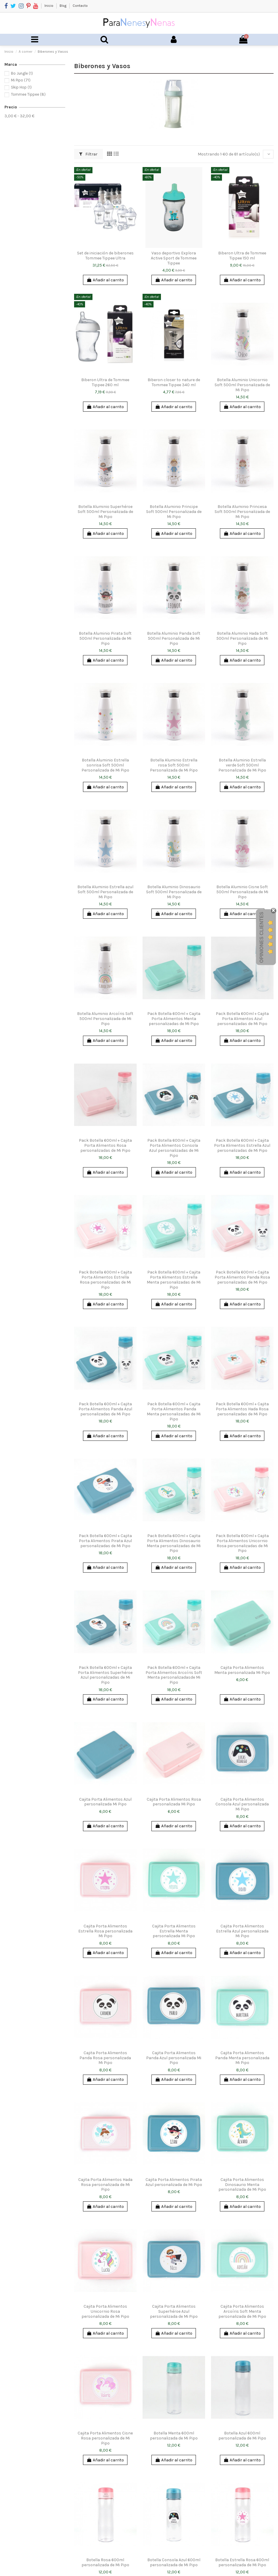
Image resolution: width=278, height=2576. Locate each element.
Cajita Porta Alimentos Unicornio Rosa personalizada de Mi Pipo (105, 2311)
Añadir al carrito (105, 280)
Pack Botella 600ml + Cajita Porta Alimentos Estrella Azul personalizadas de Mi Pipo (242, 1145)
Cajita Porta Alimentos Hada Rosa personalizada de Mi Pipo (105, 2184)
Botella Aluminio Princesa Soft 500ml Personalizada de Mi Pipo (242, 511)
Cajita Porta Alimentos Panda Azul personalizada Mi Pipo (173, 2057)
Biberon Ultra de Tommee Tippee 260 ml (105, 382)
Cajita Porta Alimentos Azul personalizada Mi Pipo (105, 1802)
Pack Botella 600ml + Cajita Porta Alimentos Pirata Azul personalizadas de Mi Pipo (105, 1540)
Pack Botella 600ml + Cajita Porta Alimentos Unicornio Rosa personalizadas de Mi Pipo (242, 1543)
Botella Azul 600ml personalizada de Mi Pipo (242, 2436)
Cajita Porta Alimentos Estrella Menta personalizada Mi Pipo (174, 1931)
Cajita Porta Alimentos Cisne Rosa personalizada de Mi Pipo (105, 2438)
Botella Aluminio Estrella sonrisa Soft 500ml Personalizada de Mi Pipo (105, 765)
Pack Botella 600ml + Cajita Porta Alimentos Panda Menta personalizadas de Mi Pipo (174, 1411)
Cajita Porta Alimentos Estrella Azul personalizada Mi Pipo (242, 1931)
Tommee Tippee (28, 94)
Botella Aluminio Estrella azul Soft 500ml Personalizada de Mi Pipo (105, 891)
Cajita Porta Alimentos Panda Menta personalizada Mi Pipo (242, 2057)
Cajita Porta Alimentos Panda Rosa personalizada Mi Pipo (105, 2057)
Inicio (49, 6)
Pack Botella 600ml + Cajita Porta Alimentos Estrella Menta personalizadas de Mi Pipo (174, 1279)
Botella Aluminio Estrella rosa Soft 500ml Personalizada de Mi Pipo (174, 765)
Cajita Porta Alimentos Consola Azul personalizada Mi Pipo (242, 1804)
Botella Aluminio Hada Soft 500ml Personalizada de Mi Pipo (242, 638)
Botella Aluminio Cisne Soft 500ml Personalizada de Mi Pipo (242, 891)
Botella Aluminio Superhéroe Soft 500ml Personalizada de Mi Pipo (105, 511)
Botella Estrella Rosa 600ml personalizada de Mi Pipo (242, 2562)
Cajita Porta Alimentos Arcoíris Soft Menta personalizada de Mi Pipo (242, 2311)
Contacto (80, 6)
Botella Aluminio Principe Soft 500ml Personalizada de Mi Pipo (174, 511)
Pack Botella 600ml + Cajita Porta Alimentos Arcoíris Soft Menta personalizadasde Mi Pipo (174, 1675)
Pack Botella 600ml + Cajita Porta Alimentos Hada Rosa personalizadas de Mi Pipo (242, 1409)
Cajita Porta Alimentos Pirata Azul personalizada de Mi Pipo (174, 2182)
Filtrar (88, 154)
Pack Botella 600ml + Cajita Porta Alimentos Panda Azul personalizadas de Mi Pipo (105, 1409)
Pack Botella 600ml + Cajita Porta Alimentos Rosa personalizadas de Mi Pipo (105, 1145)
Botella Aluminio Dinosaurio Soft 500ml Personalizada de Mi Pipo (174, 891)
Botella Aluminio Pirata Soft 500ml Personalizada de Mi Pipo (105, 638)
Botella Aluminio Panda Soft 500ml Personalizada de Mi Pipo (173, 638)
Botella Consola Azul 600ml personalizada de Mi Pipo (173, 2562)
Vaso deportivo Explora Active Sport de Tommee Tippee (173, 258)
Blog (63, 6)
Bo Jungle (22, 73)
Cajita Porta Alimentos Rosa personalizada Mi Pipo (174, 1802)
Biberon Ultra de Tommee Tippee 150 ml (242, 256)
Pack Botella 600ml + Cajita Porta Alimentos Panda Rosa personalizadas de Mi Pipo (242, 1277)
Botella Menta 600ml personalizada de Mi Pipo (174, 2436)
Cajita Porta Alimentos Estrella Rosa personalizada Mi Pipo (105, 1931)
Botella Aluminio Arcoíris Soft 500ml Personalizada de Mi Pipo (105, 1018)
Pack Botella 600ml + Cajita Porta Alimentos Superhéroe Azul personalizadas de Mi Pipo (105, 1675)
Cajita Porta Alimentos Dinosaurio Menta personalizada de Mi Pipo (242, 2184)
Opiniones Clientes (261, 937)
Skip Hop (21, 87)
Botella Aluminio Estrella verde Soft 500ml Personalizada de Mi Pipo (242, 765)
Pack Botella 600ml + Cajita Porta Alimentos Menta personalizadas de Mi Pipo (173, 1018)
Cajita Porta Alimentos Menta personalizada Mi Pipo (242, 1670)
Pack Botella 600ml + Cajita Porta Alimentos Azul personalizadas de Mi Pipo (242, 1018)
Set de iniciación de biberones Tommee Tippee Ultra (105, 256)
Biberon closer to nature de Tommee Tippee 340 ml (174, 382)
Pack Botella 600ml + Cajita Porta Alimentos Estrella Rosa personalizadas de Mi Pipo (105, 1279)
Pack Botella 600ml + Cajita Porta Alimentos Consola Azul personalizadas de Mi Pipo (173, 1148)
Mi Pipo (21, 80)
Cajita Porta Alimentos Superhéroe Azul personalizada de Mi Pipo (174, 2311)
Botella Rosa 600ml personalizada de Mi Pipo (105, 2562)
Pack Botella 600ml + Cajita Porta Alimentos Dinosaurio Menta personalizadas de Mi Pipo (174, 1543)
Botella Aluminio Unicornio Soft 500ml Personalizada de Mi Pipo (242, 384)
